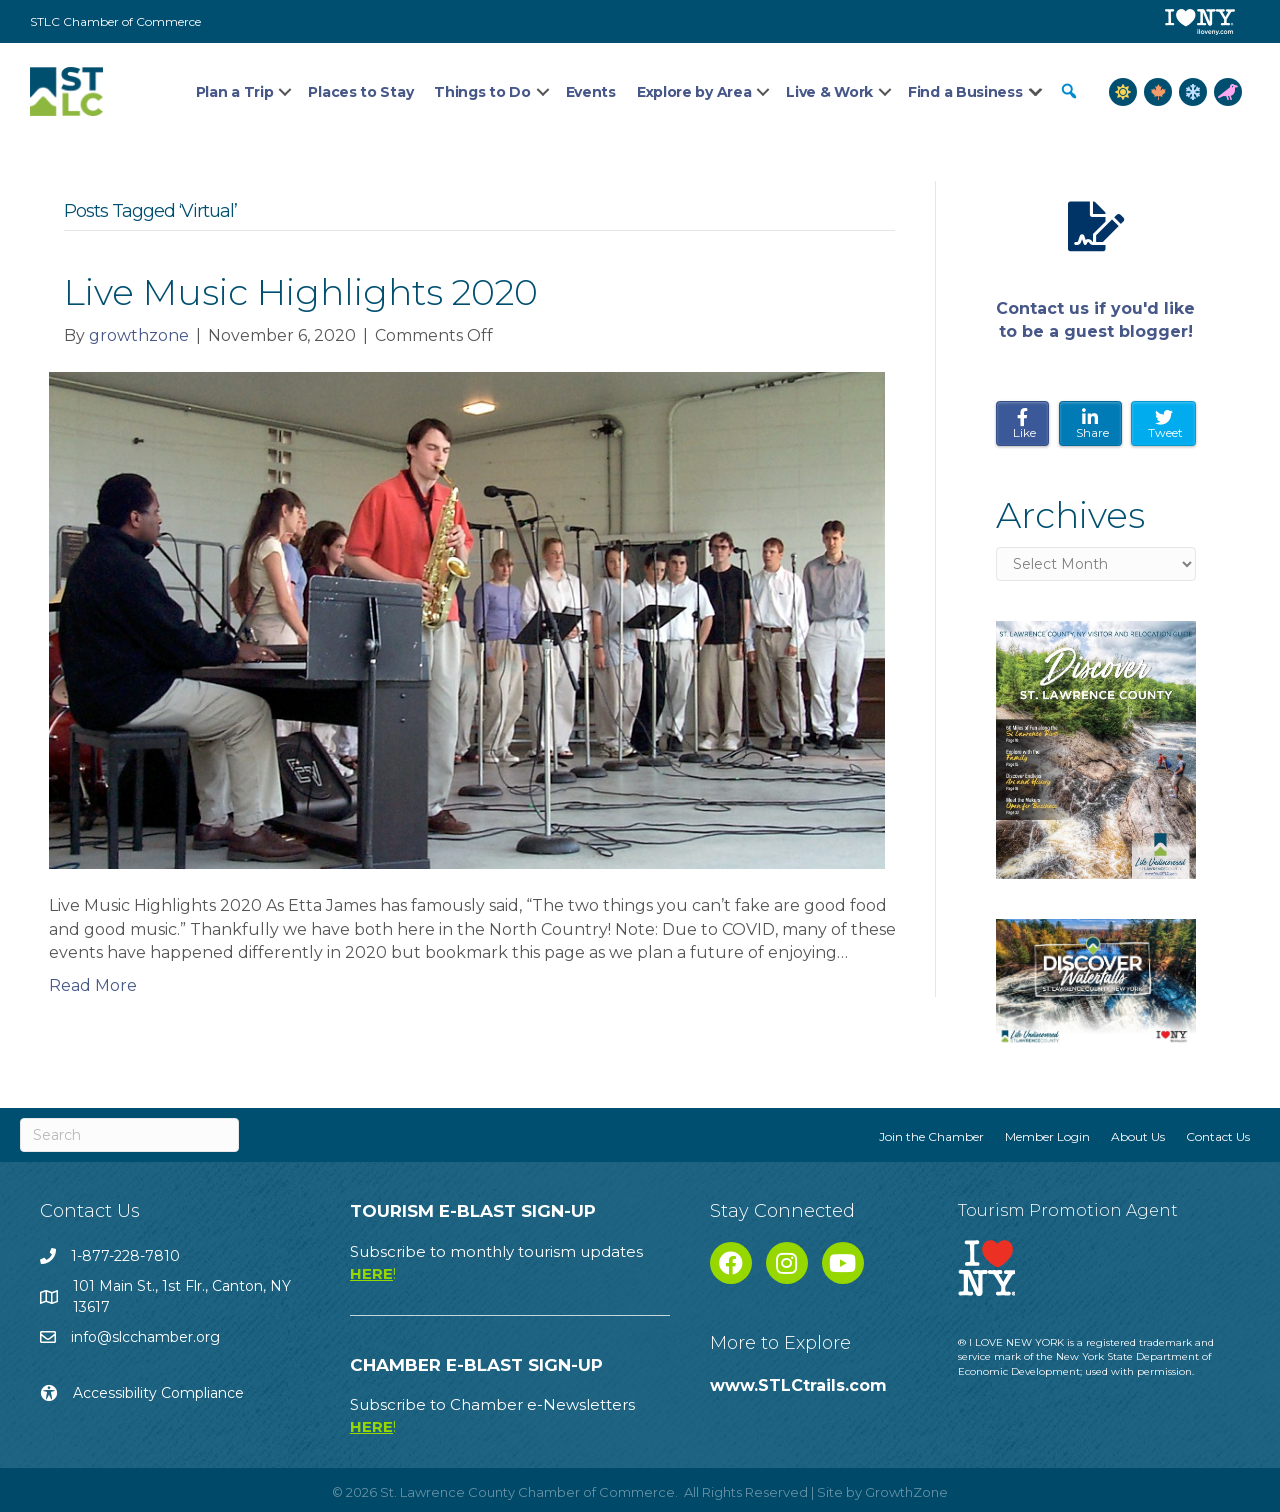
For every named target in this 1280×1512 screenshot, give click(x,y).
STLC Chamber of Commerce (115, 21)
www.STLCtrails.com (798, 1385)
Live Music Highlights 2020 (301, 292)
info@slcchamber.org (145, 1337)
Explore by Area (694, 92)
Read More (93, 985)
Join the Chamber (931, 1136)
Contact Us (1218, 1136)
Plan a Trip (235, 92)
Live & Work (829, 92)
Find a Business (965, 92)
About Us (1138, 1136)
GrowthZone (906, 1492)
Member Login (1047, 1136)
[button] (1069, 91)
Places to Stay (360, 92)
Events (591, 92)
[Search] (129, 1135)
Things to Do (482, 92)
